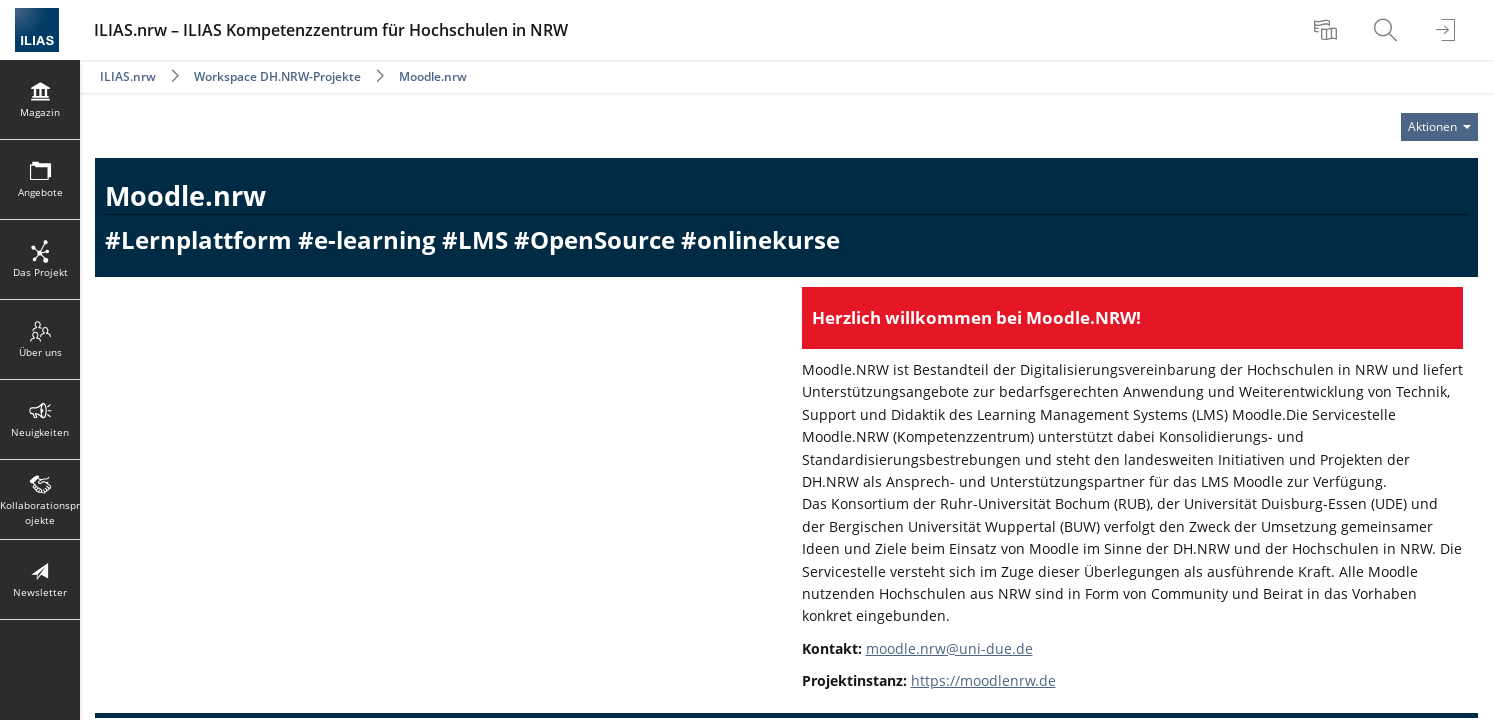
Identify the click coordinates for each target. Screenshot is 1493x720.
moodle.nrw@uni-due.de (949, 648)
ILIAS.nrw (128, 76)
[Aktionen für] (1439, 127)
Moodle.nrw (433, 76)
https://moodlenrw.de (983, 680)
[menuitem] (1328, 30)
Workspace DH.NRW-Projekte (279, 76)
